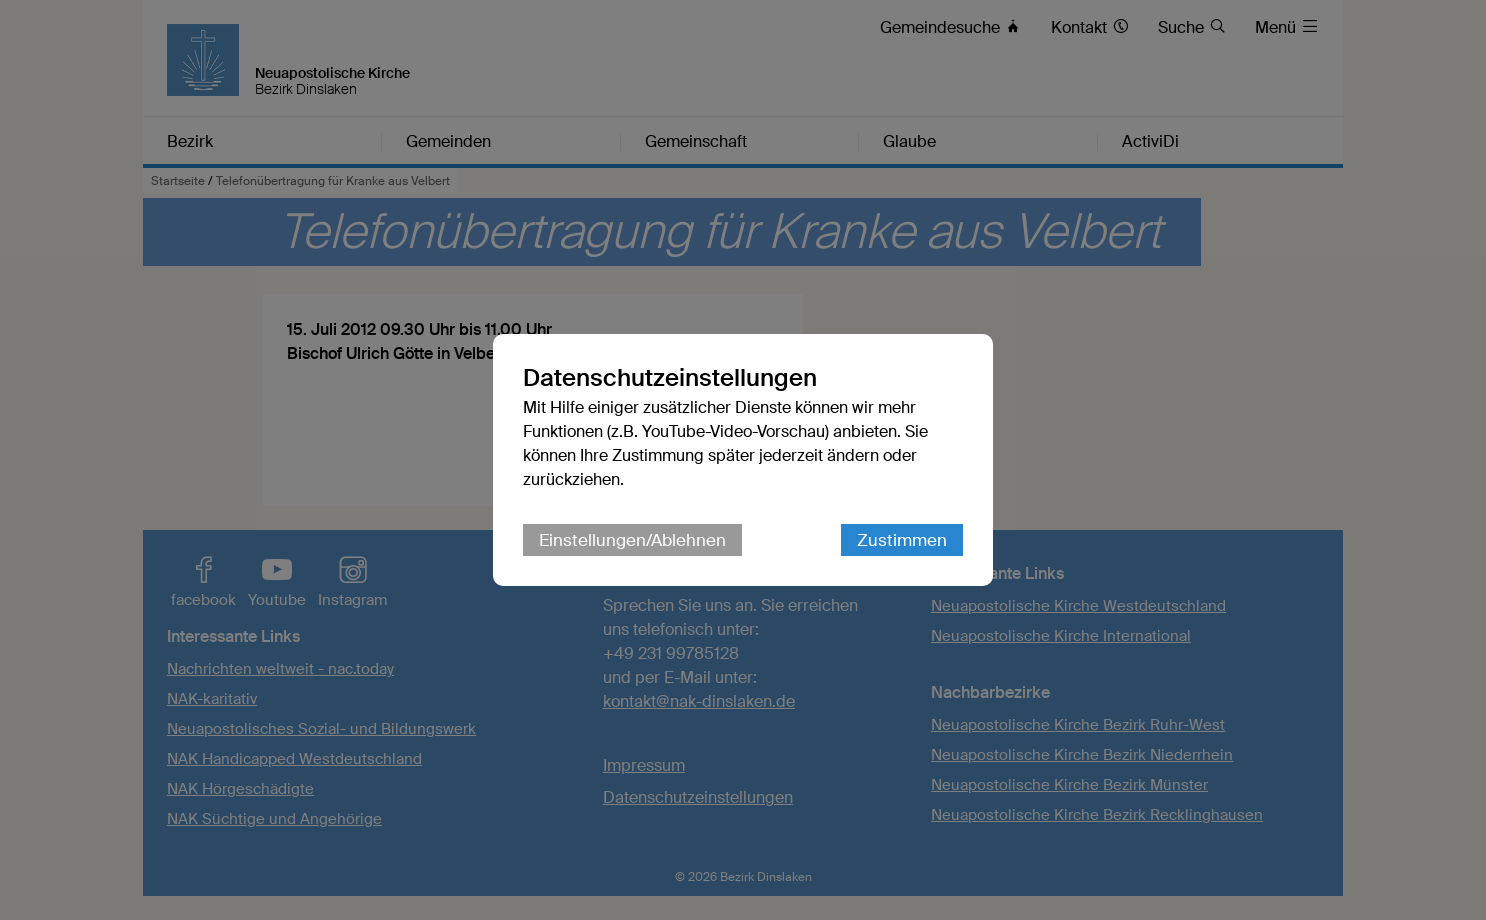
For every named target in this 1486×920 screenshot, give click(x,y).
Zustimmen (902, 540)
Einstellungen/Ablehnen (632, 540)
